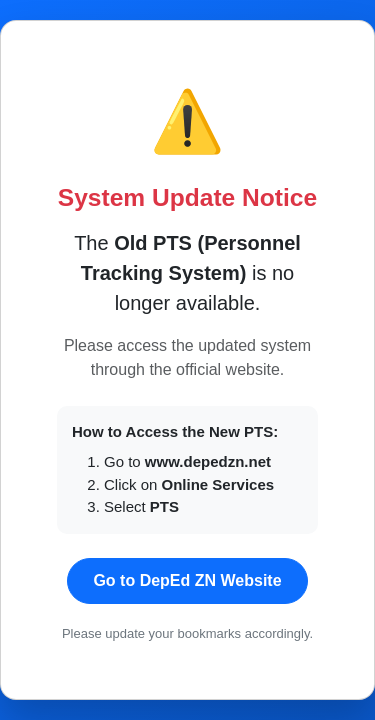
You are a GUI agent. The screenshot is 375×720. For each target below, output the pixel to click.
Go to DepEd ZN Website (187, 580)
